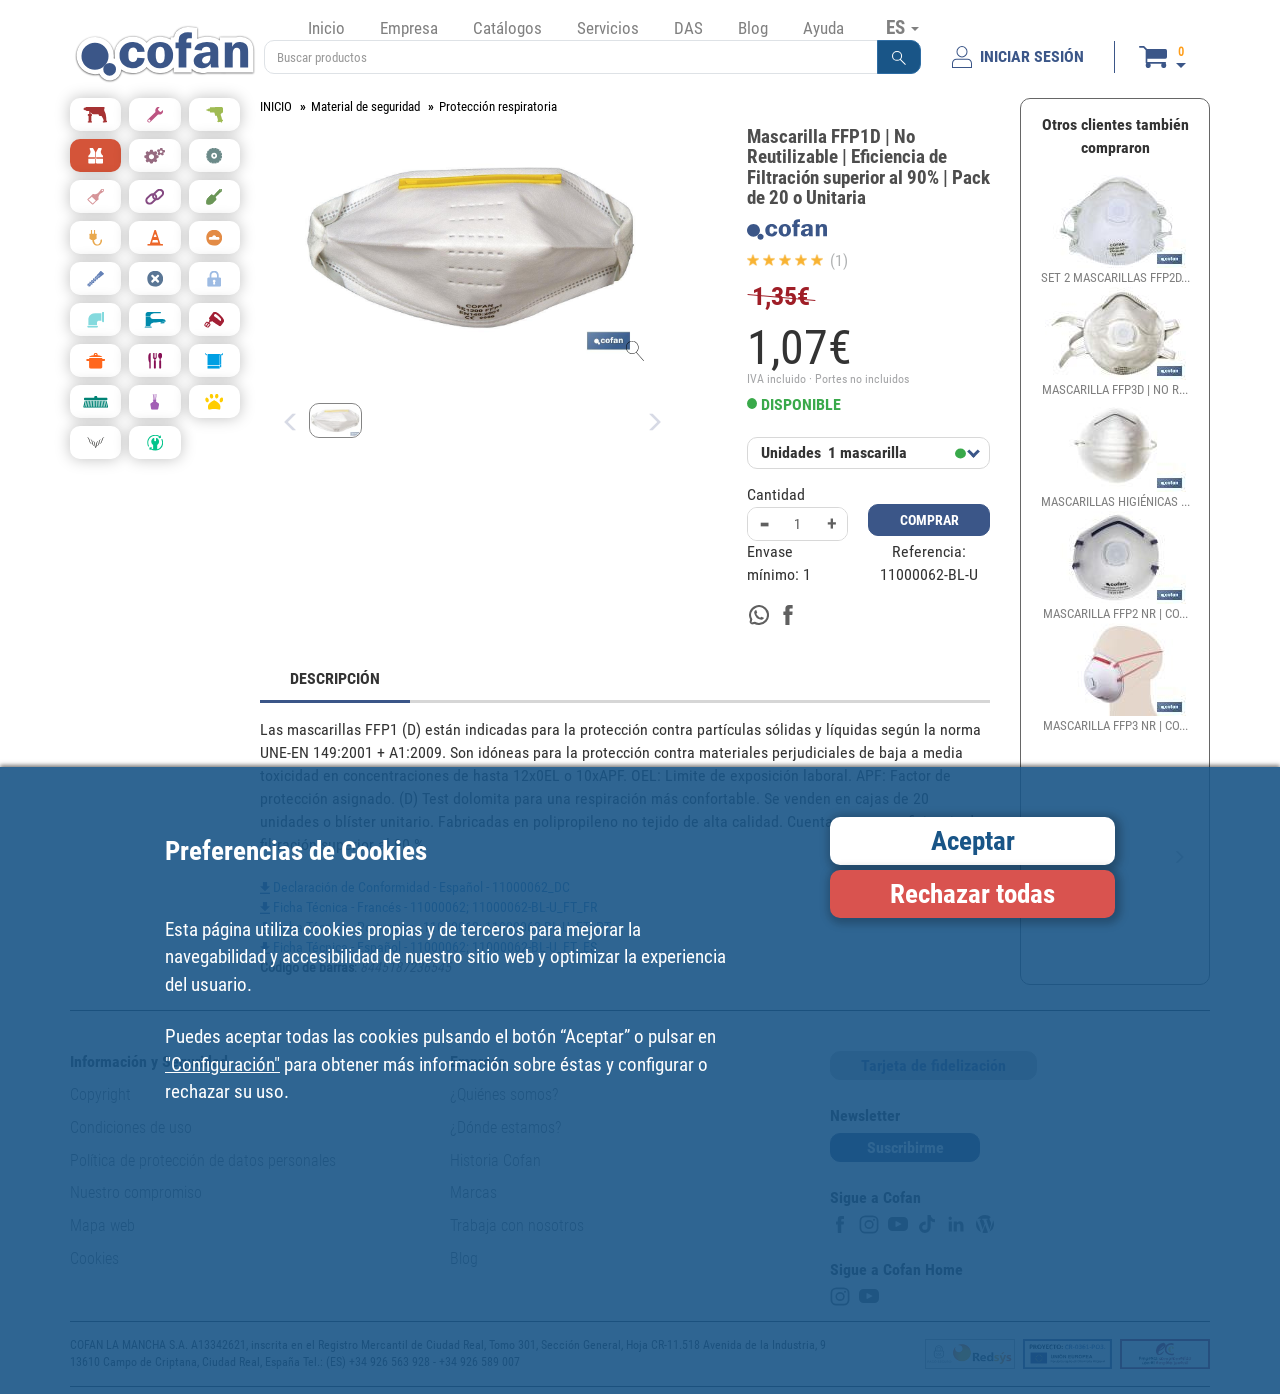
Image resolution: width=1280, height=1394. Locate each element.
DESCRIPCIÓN (335, 678)
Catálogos (507, 28)
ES (902, 27)
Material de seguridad (365, 106)
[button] (899, 57)
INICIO (276, 106)
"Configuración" (222, 1064)
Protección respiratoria (498, 106)
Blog (753, 28)
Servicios (608, 28)
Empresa (409, 28)
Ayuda (823, 28)
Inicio (326, 28)
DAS (688, 28)
